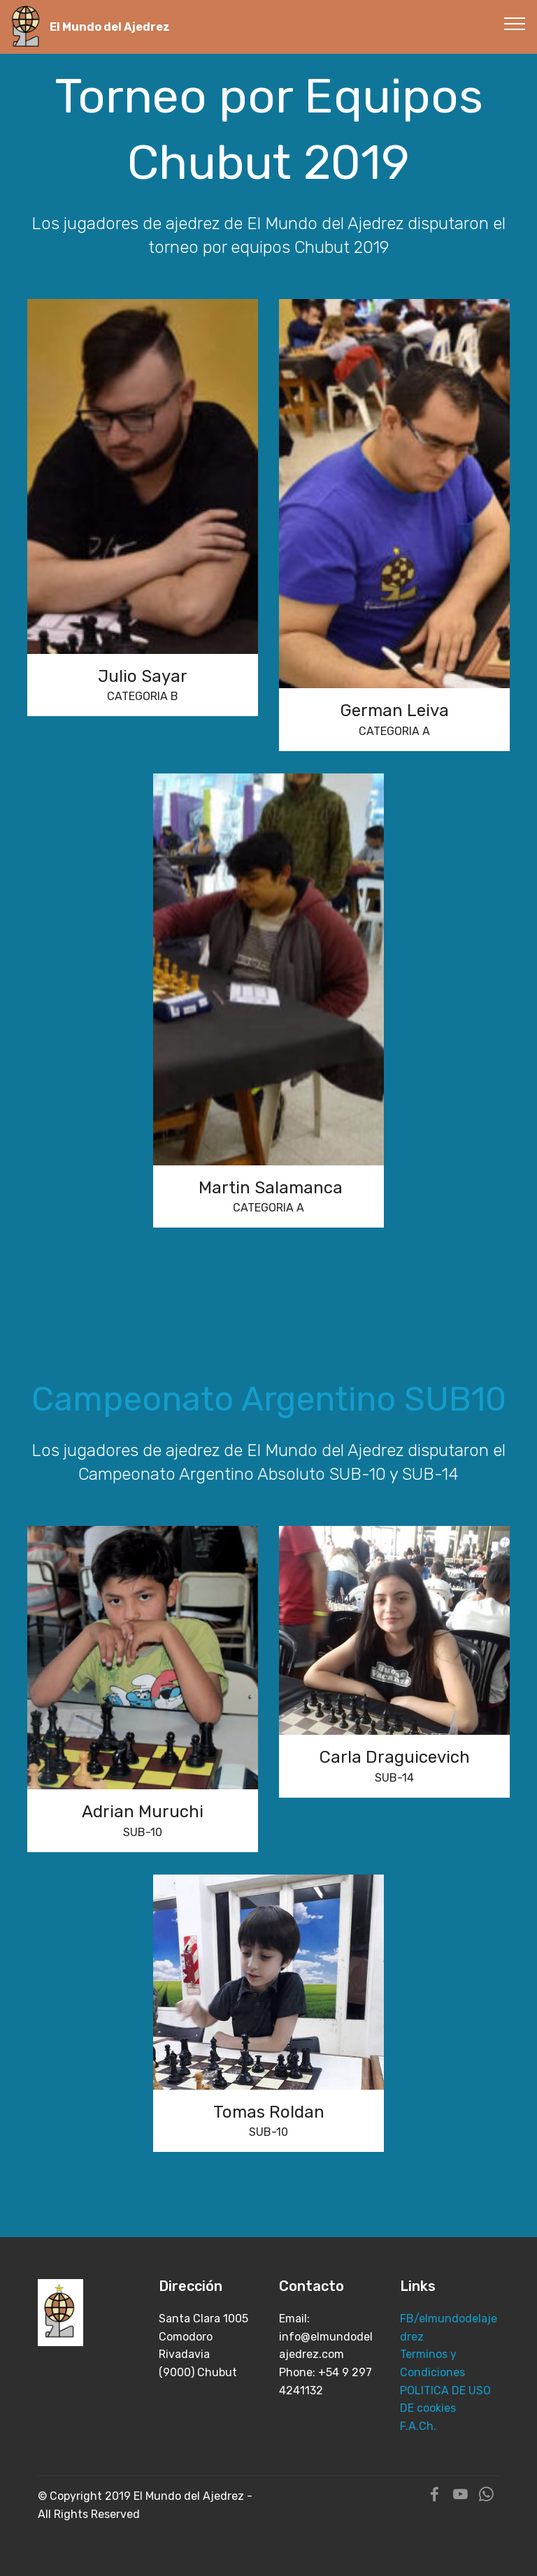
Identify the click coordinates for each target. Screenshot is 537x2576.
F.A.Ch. (418, 2426)
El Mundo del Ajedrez (110, 27)
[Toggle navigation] (515, 23)
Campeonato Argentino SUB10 (268, 1399)
